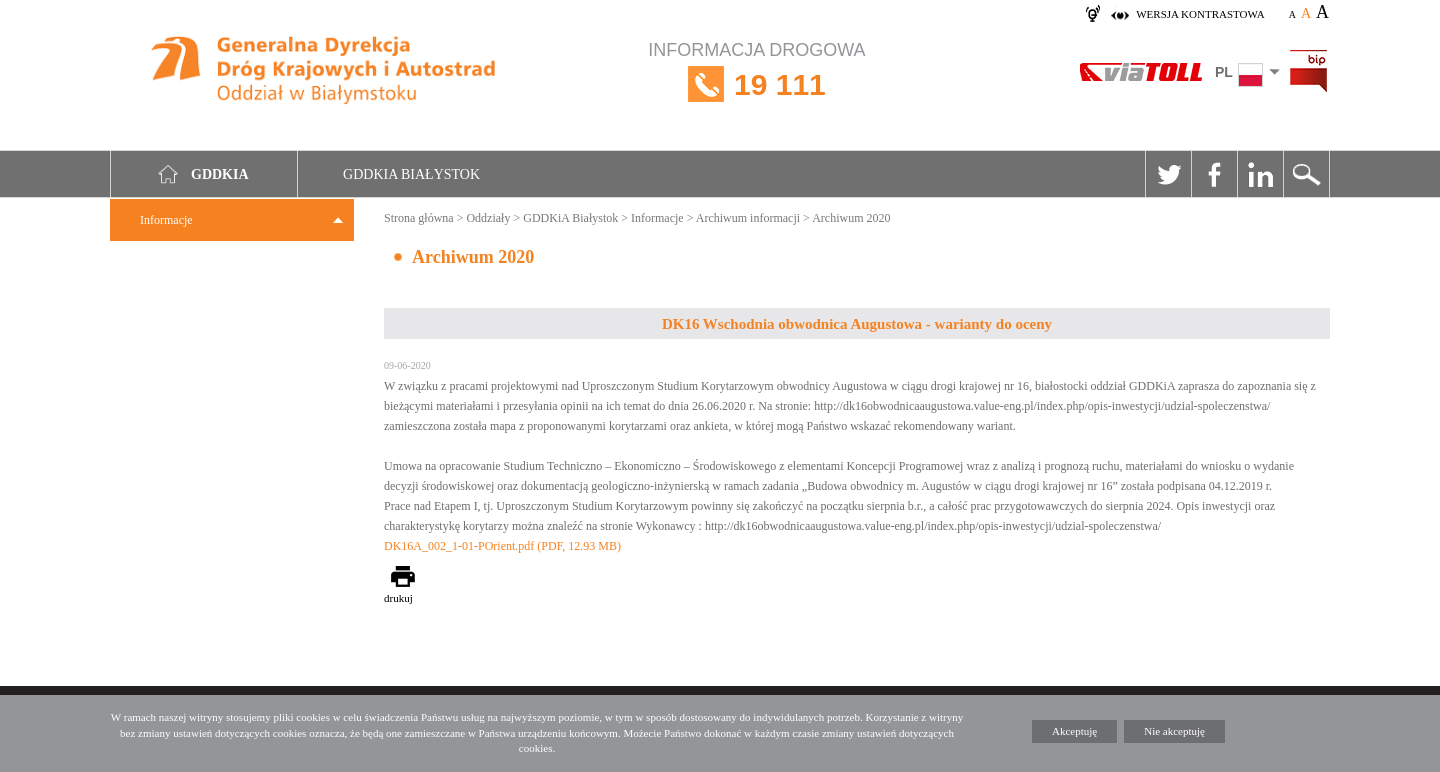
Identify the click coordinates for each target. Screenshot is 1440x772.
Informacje (166, 220)
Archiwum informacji (748, 218)
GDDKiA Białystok (570, 218)
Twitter (1168, 174)
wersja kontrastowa (1200, 14)
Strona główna (419, 218)
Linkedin (1260, 174)
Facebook (1214, 174)
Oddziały (488, 218)
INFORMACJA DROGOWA (756, 84)
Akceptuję (1074, 731)
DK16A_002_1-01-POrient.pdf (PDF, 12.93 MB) (502, 546)
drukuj (398, 598)
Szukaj (1306, 174)
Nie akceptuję (1174, 731)
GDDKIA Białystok (411, 174)
